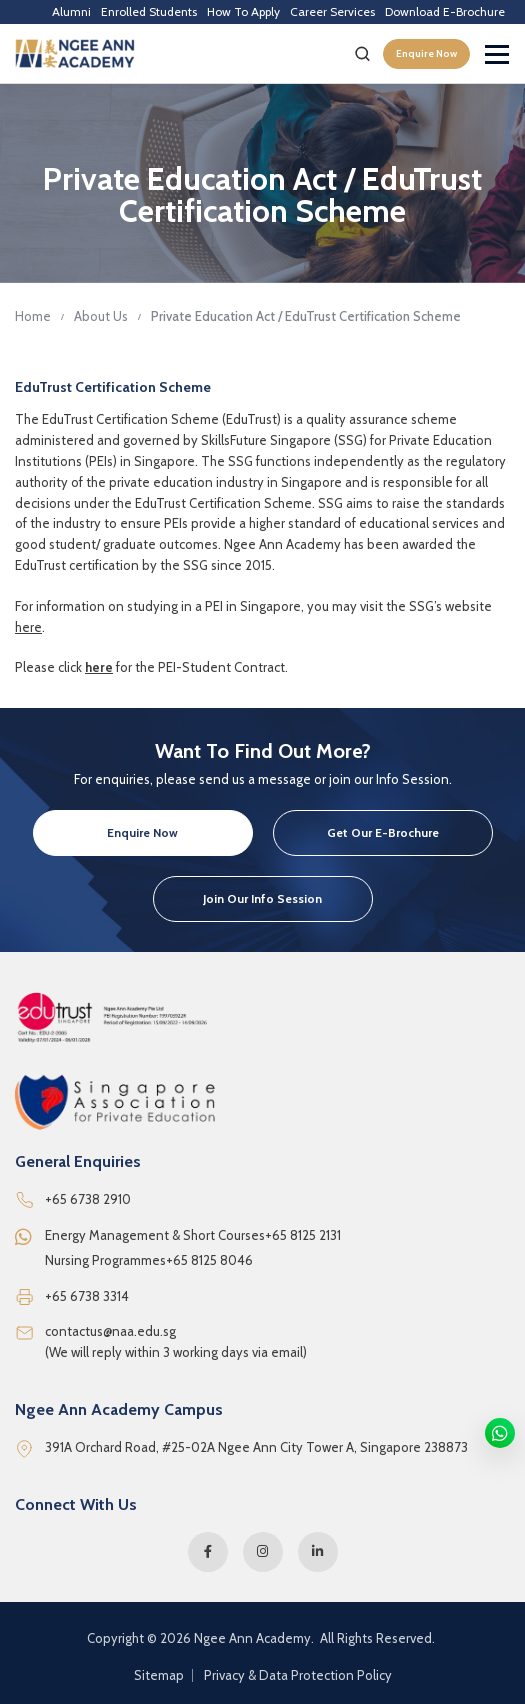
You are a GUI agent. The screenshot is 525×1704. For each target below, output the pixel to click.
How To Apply (243, 11)
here (28, 627)
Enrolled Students (149, 11)
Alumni (71, 11)
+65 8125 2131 (303, 1235)
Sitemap (159, 1675)
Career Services (332, 11)
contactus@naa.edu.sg (110, 1331)
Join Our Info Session (262, 898)
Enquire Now (426, 53)
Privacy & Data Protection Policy (298, 1675)
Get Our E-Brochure (383, 832)
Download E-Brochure (445, 11)
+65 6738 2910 (88, 1199)
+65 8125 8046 (209, 1260)
